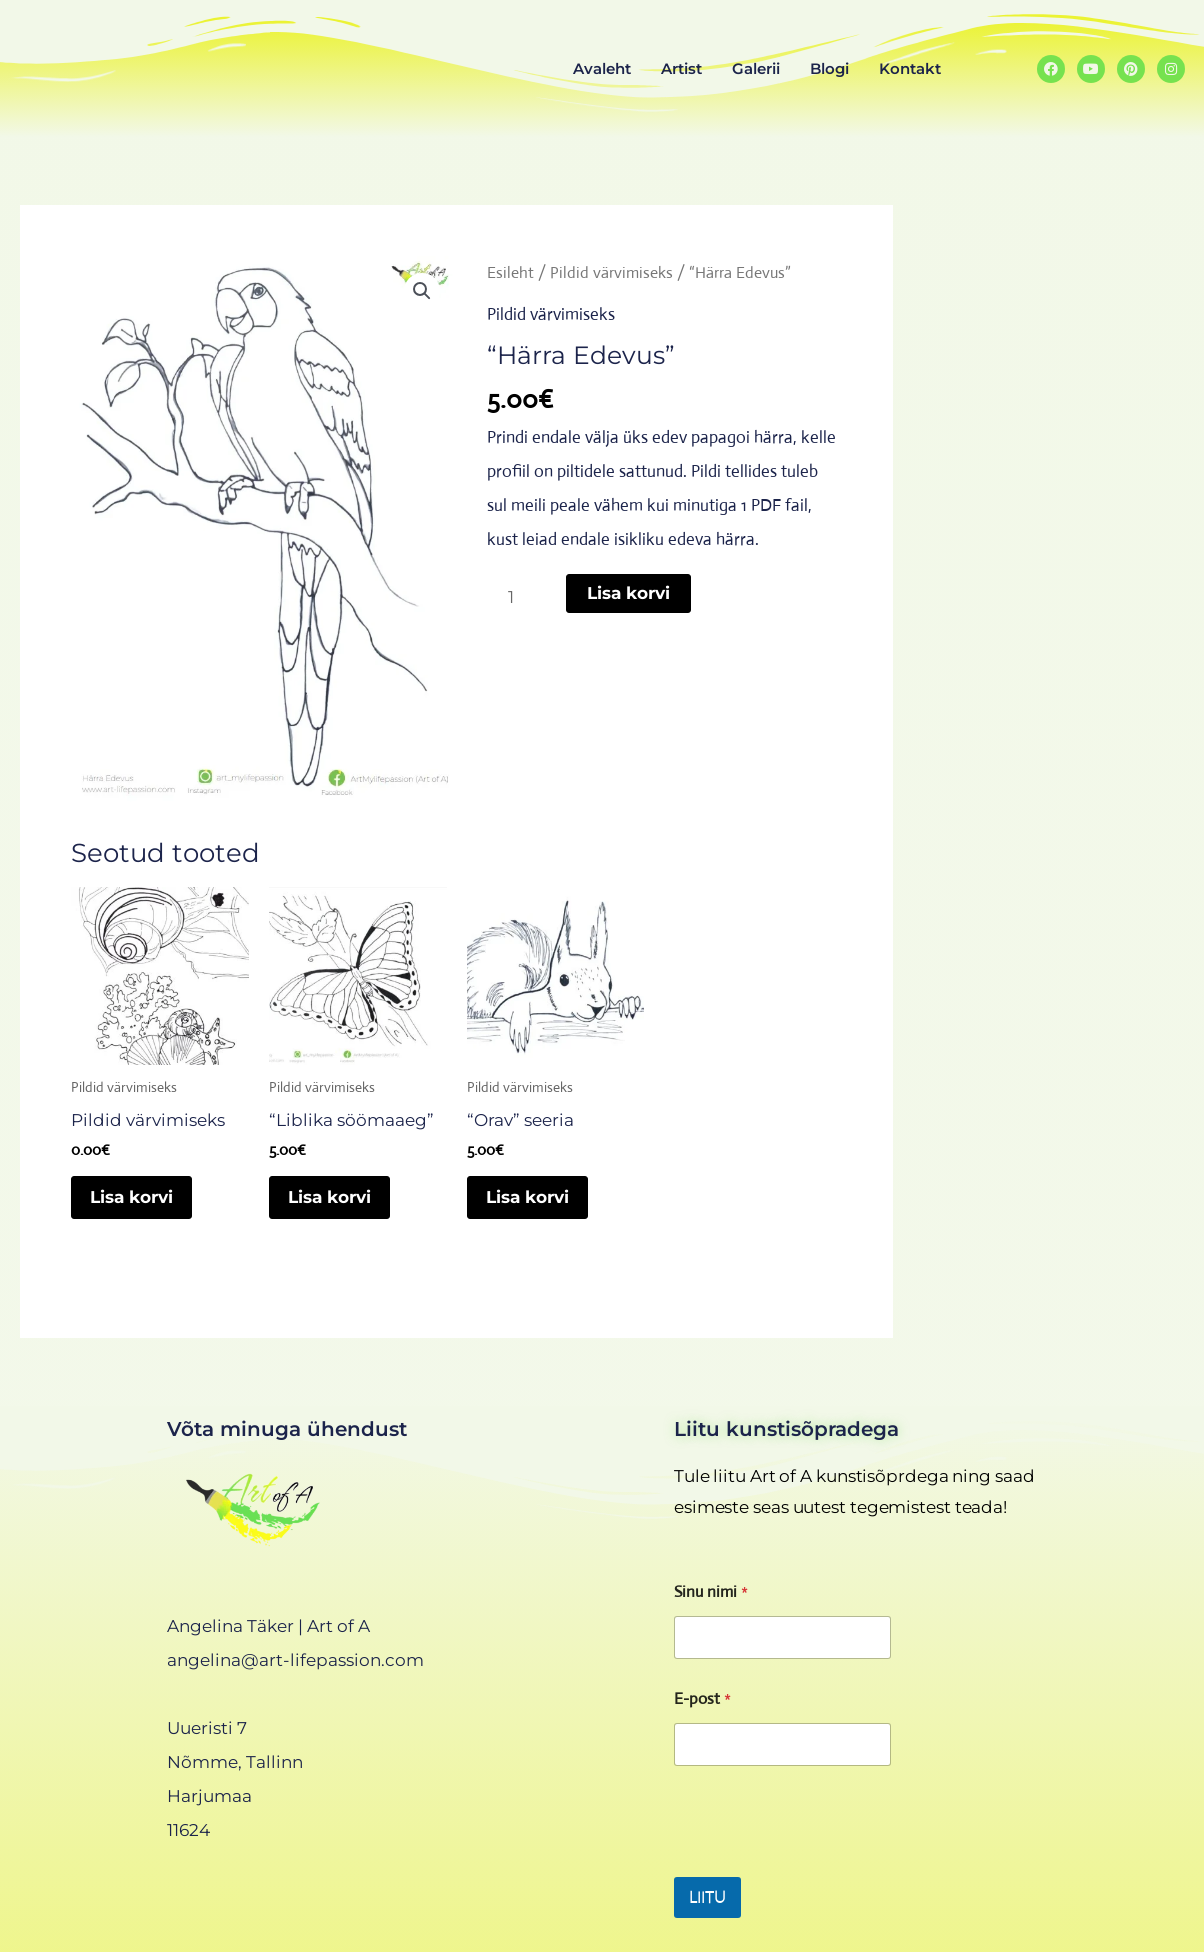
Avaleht (602, 68)
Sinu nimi (711, 1591)
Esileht (510, 272)
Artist (681, 68)
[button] (422, 291)
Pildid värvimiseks (611, 272)
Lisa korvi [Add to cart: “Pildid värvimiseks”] (133, 1198)
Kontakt (910, 68)
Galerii (756, 68)
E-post (702, 1698)
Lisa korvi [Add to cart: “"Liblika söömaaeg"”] (331, 1198)
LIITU (707, 1897)
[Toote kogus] (518, 597)
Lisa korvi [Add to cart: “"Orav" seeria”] (529, 1198)
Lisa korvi (628, 593)
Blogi (829, 68)
